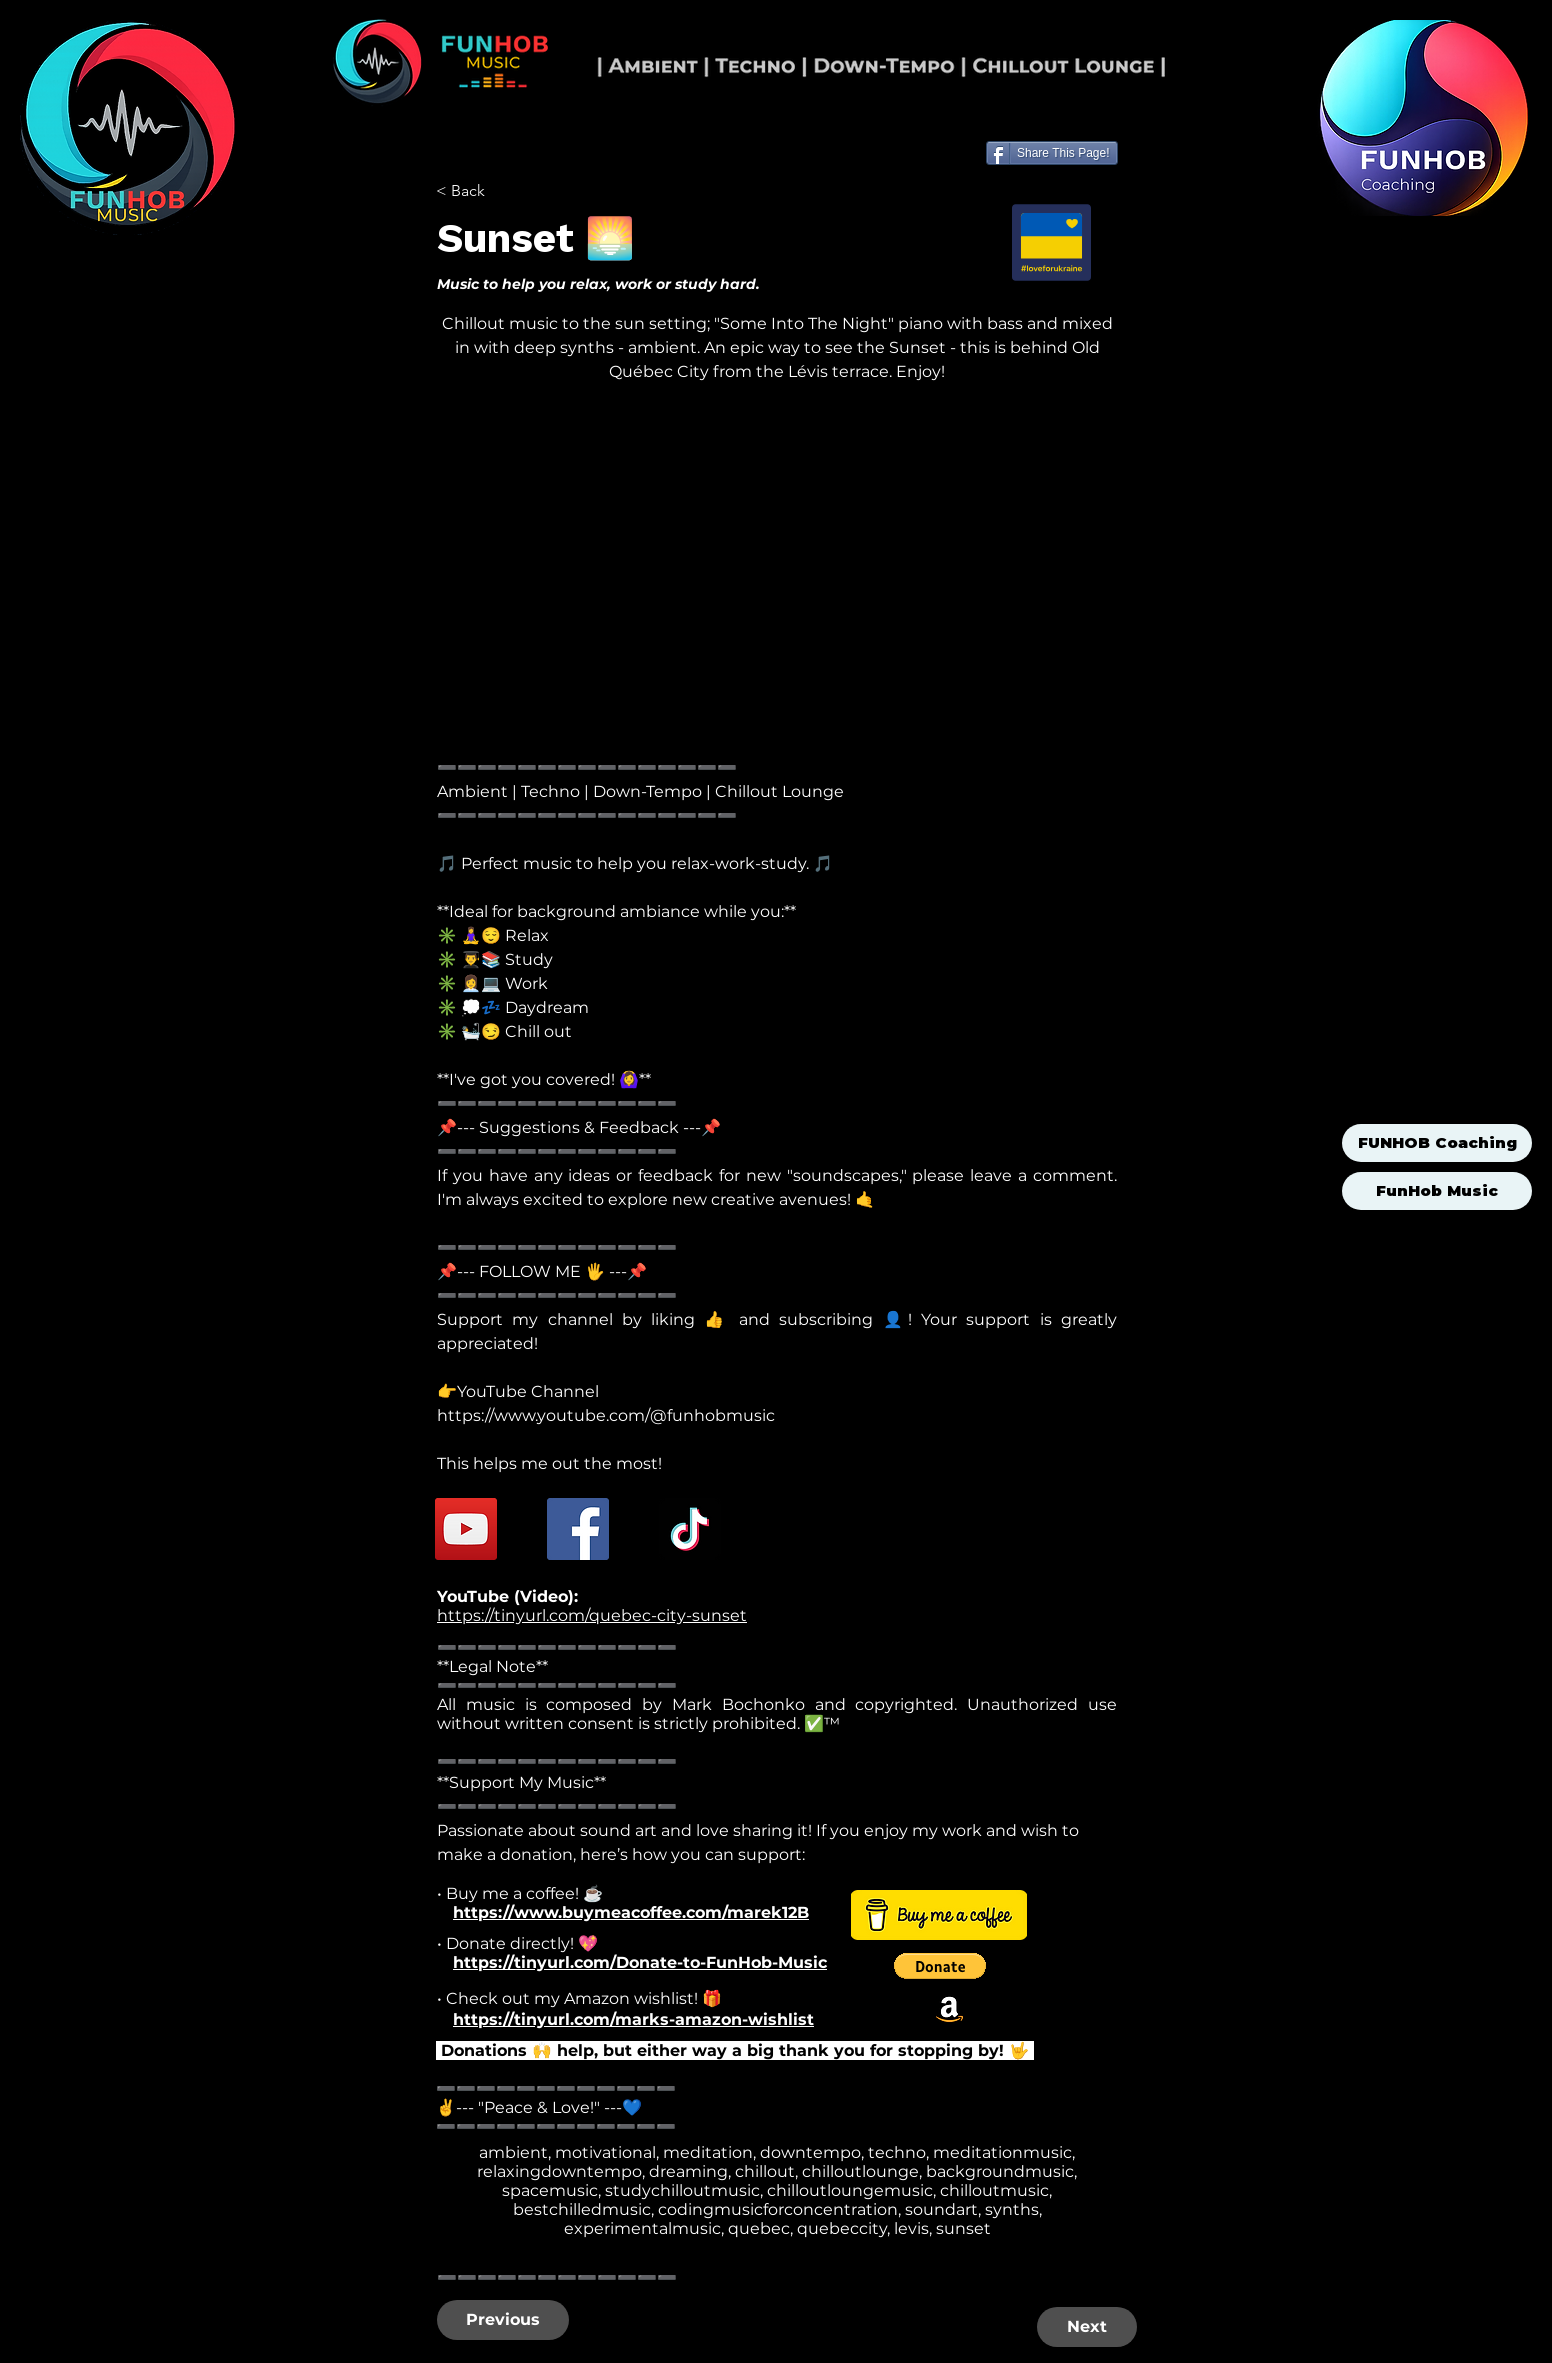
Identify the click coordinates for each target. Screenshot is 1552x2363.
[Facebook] (578, 1529)
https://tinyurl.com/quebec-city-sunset (592, 1615)
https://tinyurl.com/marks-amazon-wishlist (633, 2019)
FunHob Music (1437, 1190)
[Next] (1087, 2327)
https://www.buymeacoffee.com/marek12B (631, 1912)
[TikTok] (690, 1529)
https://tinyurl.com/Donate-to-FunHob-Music (640, 1962)
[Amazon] (949, 2008)
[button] (940, 1966)
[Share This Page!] (1052, 153)
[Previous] (503, 2320)
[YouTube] (466, 1529)
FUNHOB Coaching (1437, 1142)
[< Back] (502, 191)
